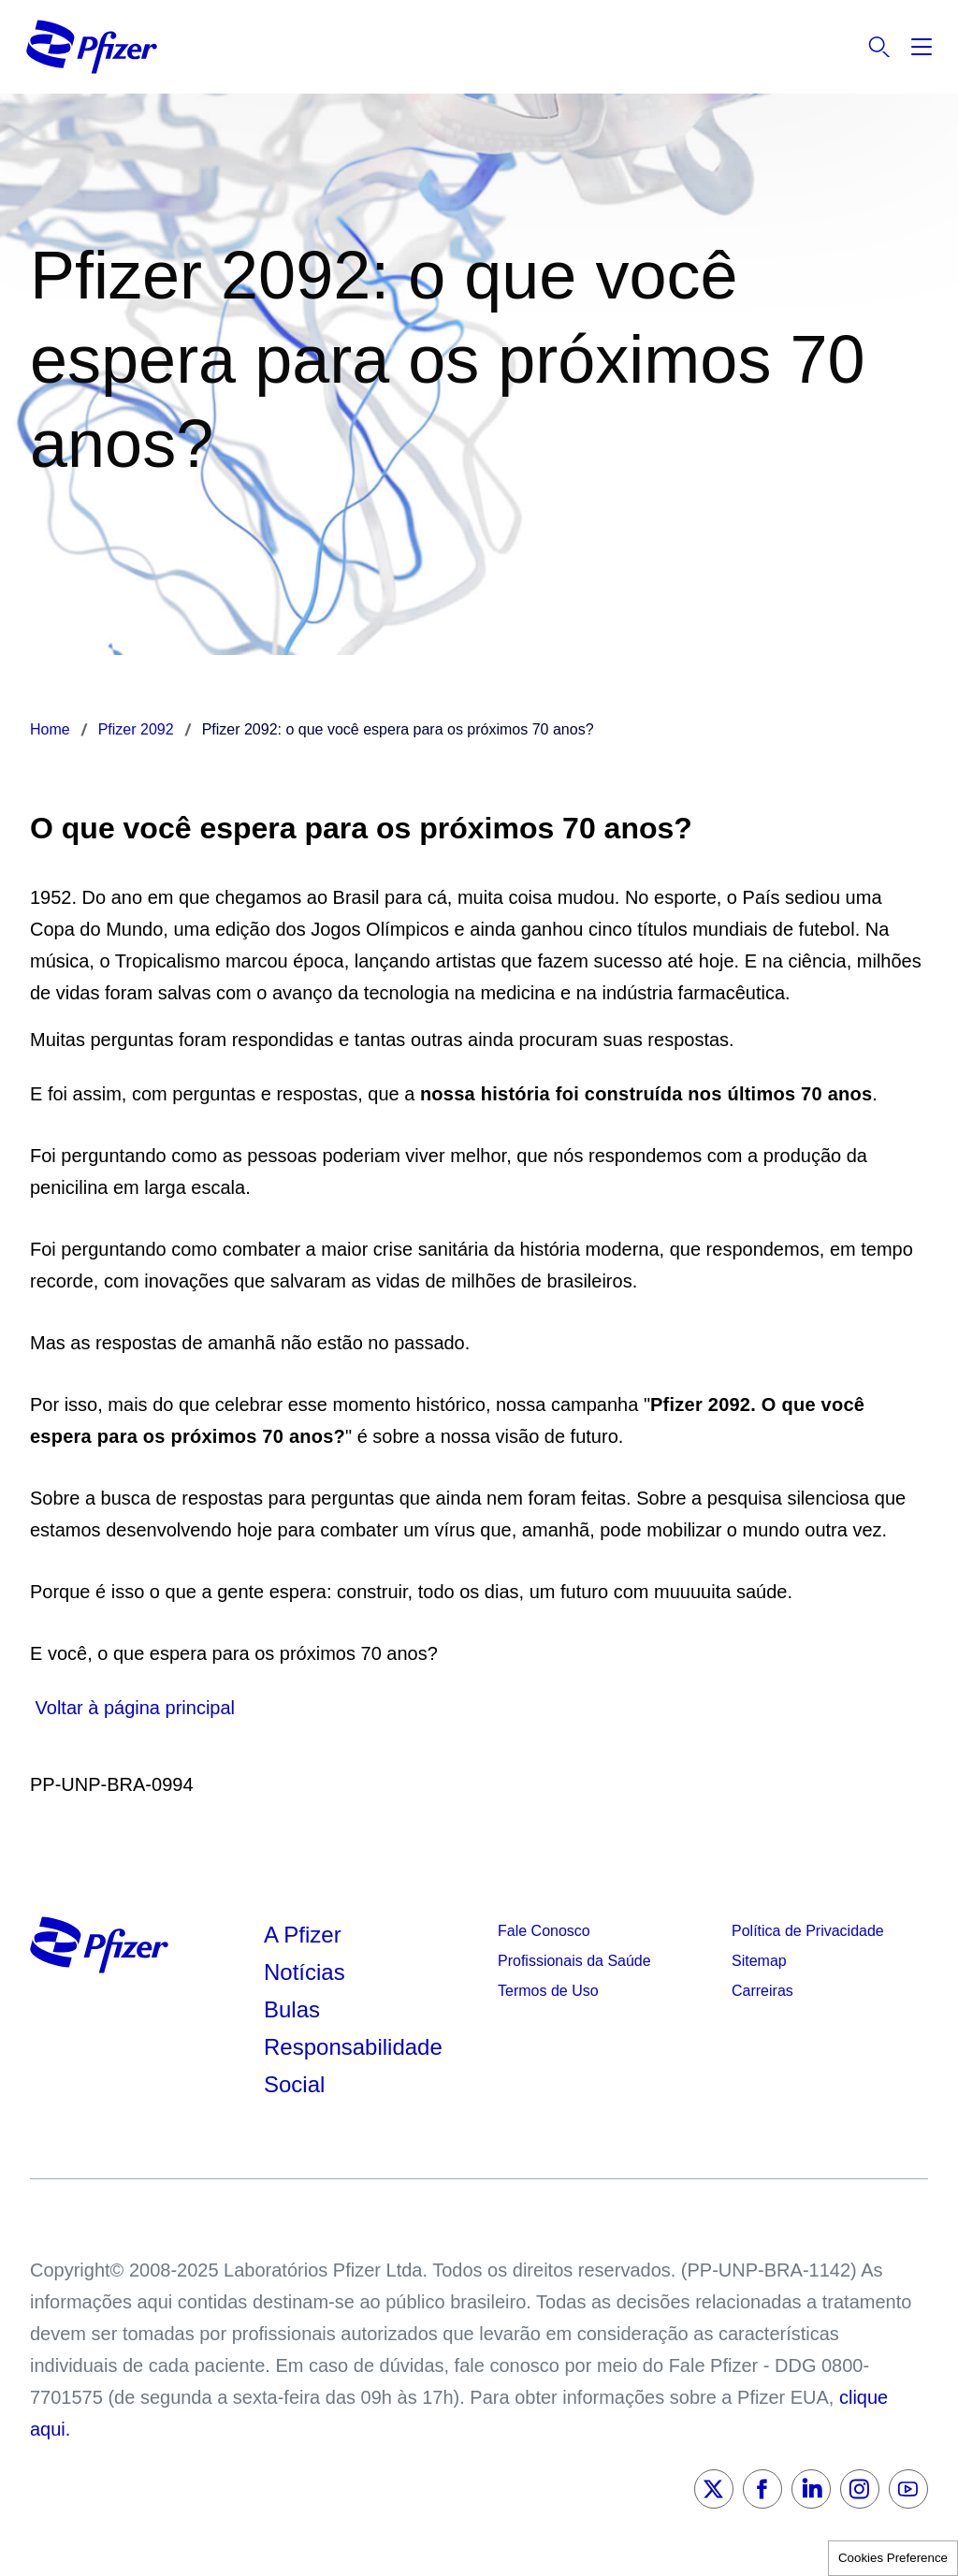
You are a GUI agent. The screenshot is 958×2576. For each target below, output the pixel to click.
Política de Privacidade (808, 1931)
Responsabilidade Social (353, 2065)
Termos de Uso (548, 1991)
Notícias (307, 1972)
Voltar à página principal (132, 1707)
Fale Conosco (544, 1931)
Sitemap (759, 1961)
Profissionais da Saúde (574, 1961)
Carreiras (762, 1991)
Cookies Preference (893, 2558)
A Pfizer (302, 1934)
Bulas (295, 2009)
